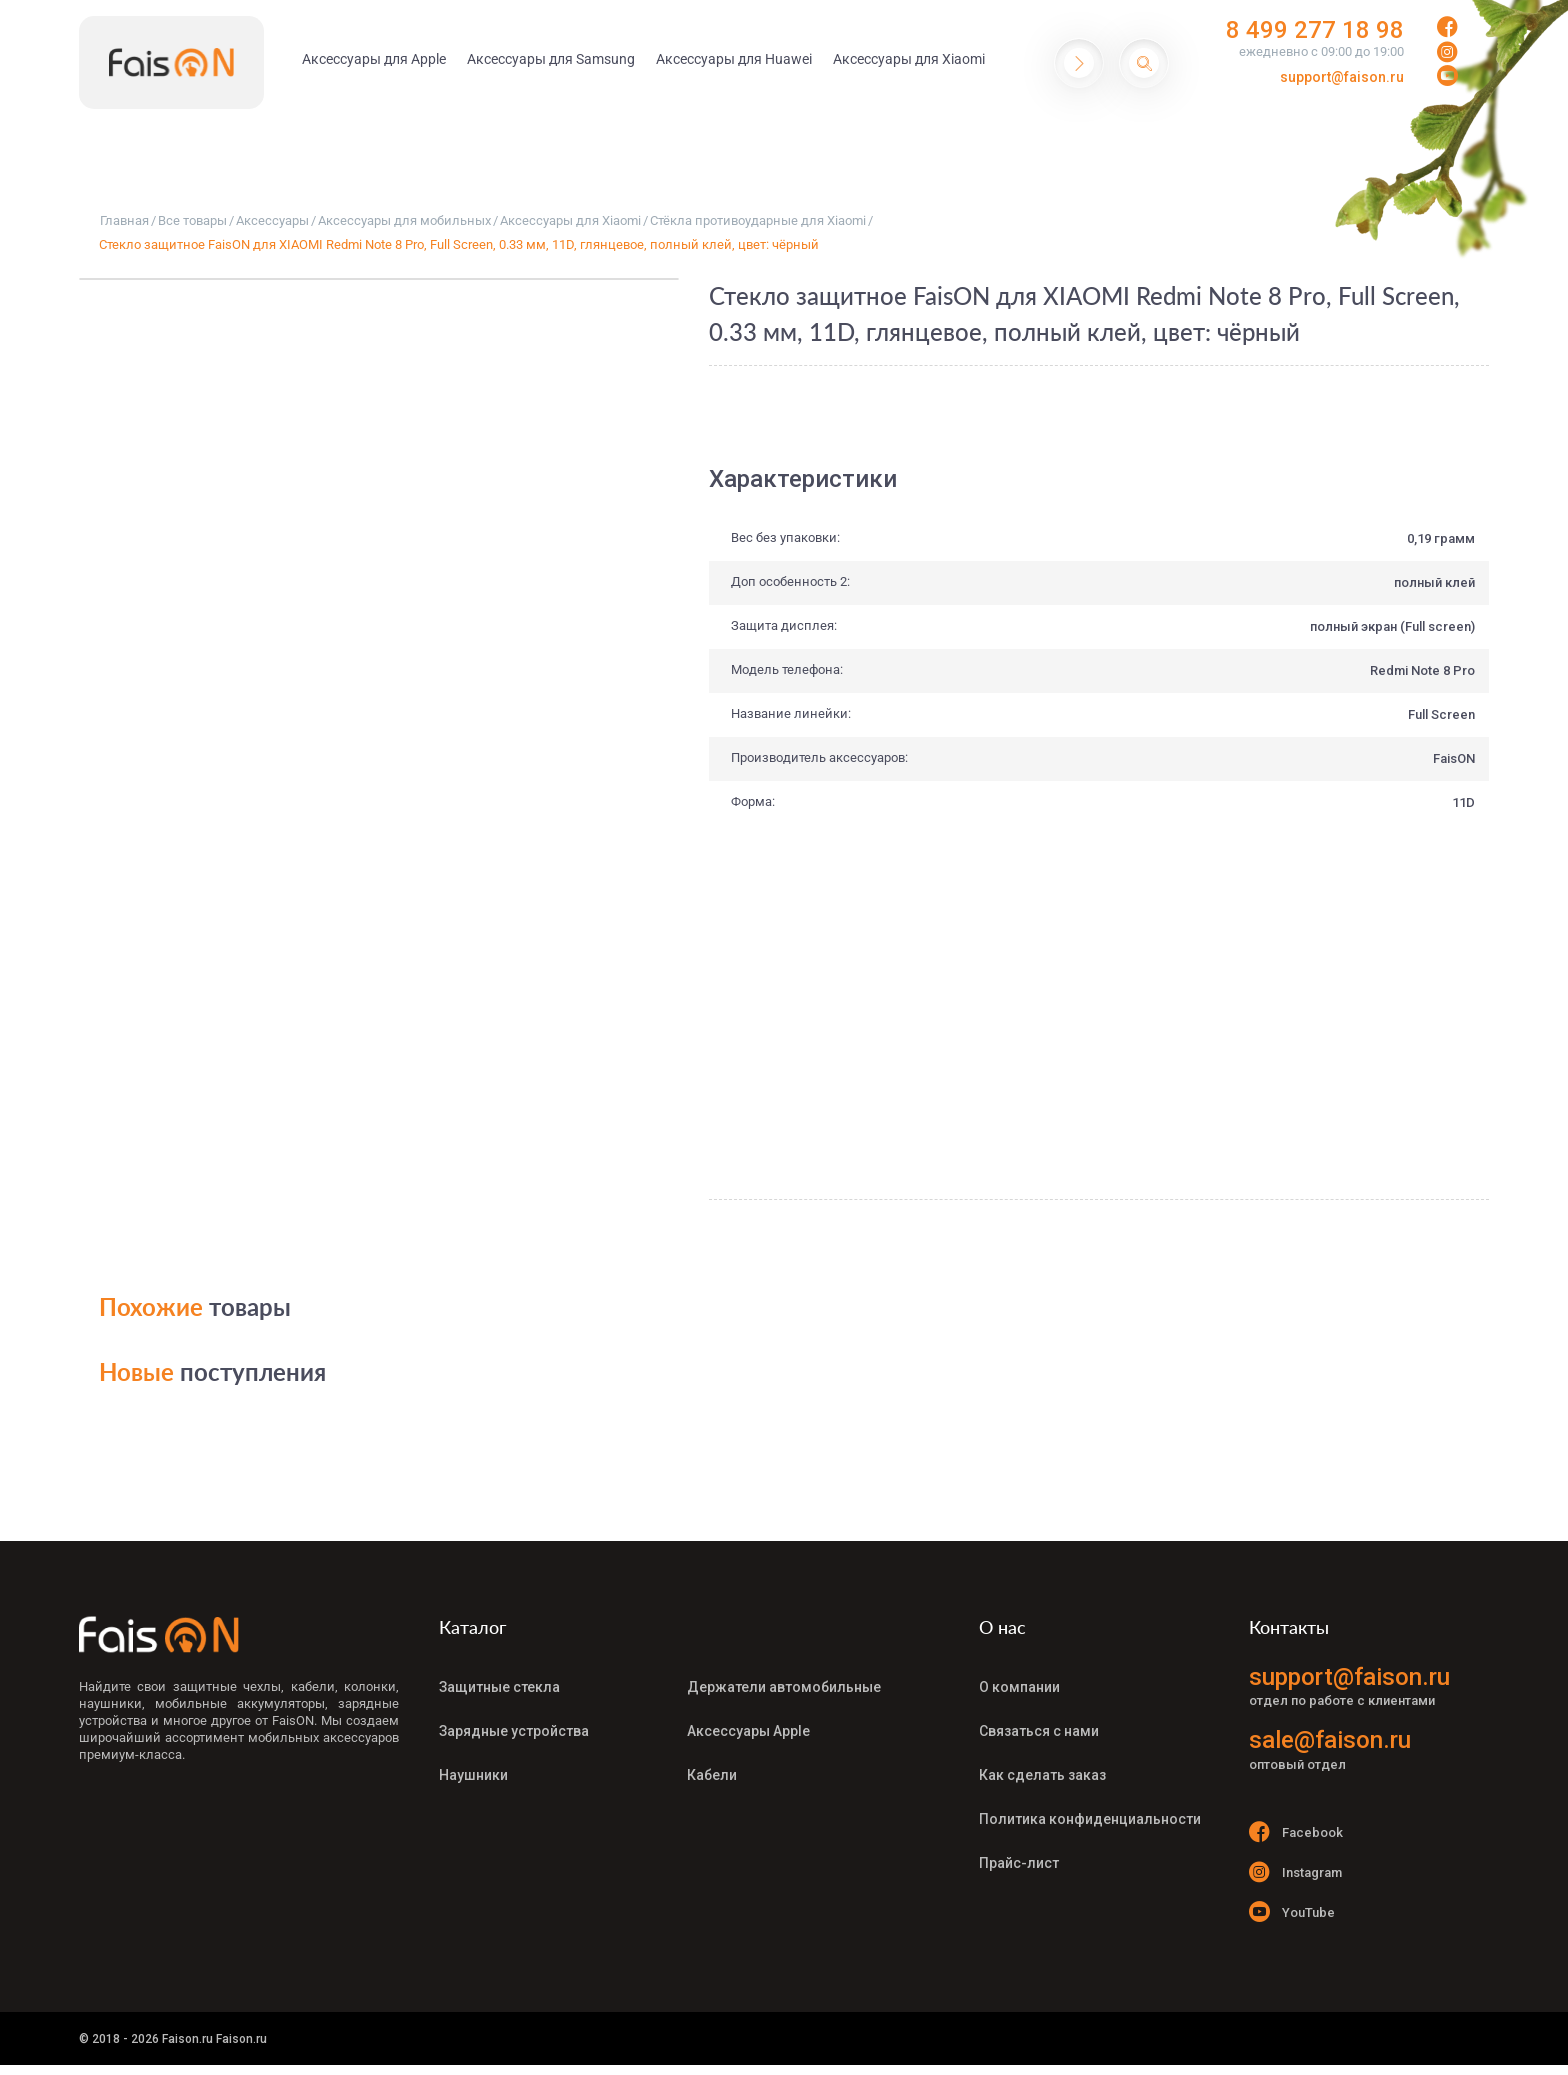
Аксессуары (272, 220)
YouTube (1292, 1911)
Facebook (1296, 1831)
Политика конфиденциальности (1090, 1819)
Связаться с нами (1039, 1731)
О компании (1019, 1687)
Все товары (192, 220)
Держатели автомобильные (784, 1687)
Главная (124, 220)
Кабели (712, 1775)
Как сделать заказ (1042, 1775)
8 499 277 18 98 (1315, 30)
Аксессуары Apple (748, 1731)
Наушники (473, 1775)
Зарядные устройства (514, 1731)
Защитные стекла (499, 1687)
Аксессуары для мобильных (404, 220)
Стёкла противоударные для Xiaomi (758, 220)
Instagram (1295, 1871)
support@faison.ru (1342, 77)
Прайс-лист (1019, 1863)
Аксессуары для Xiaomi (570, 220)
